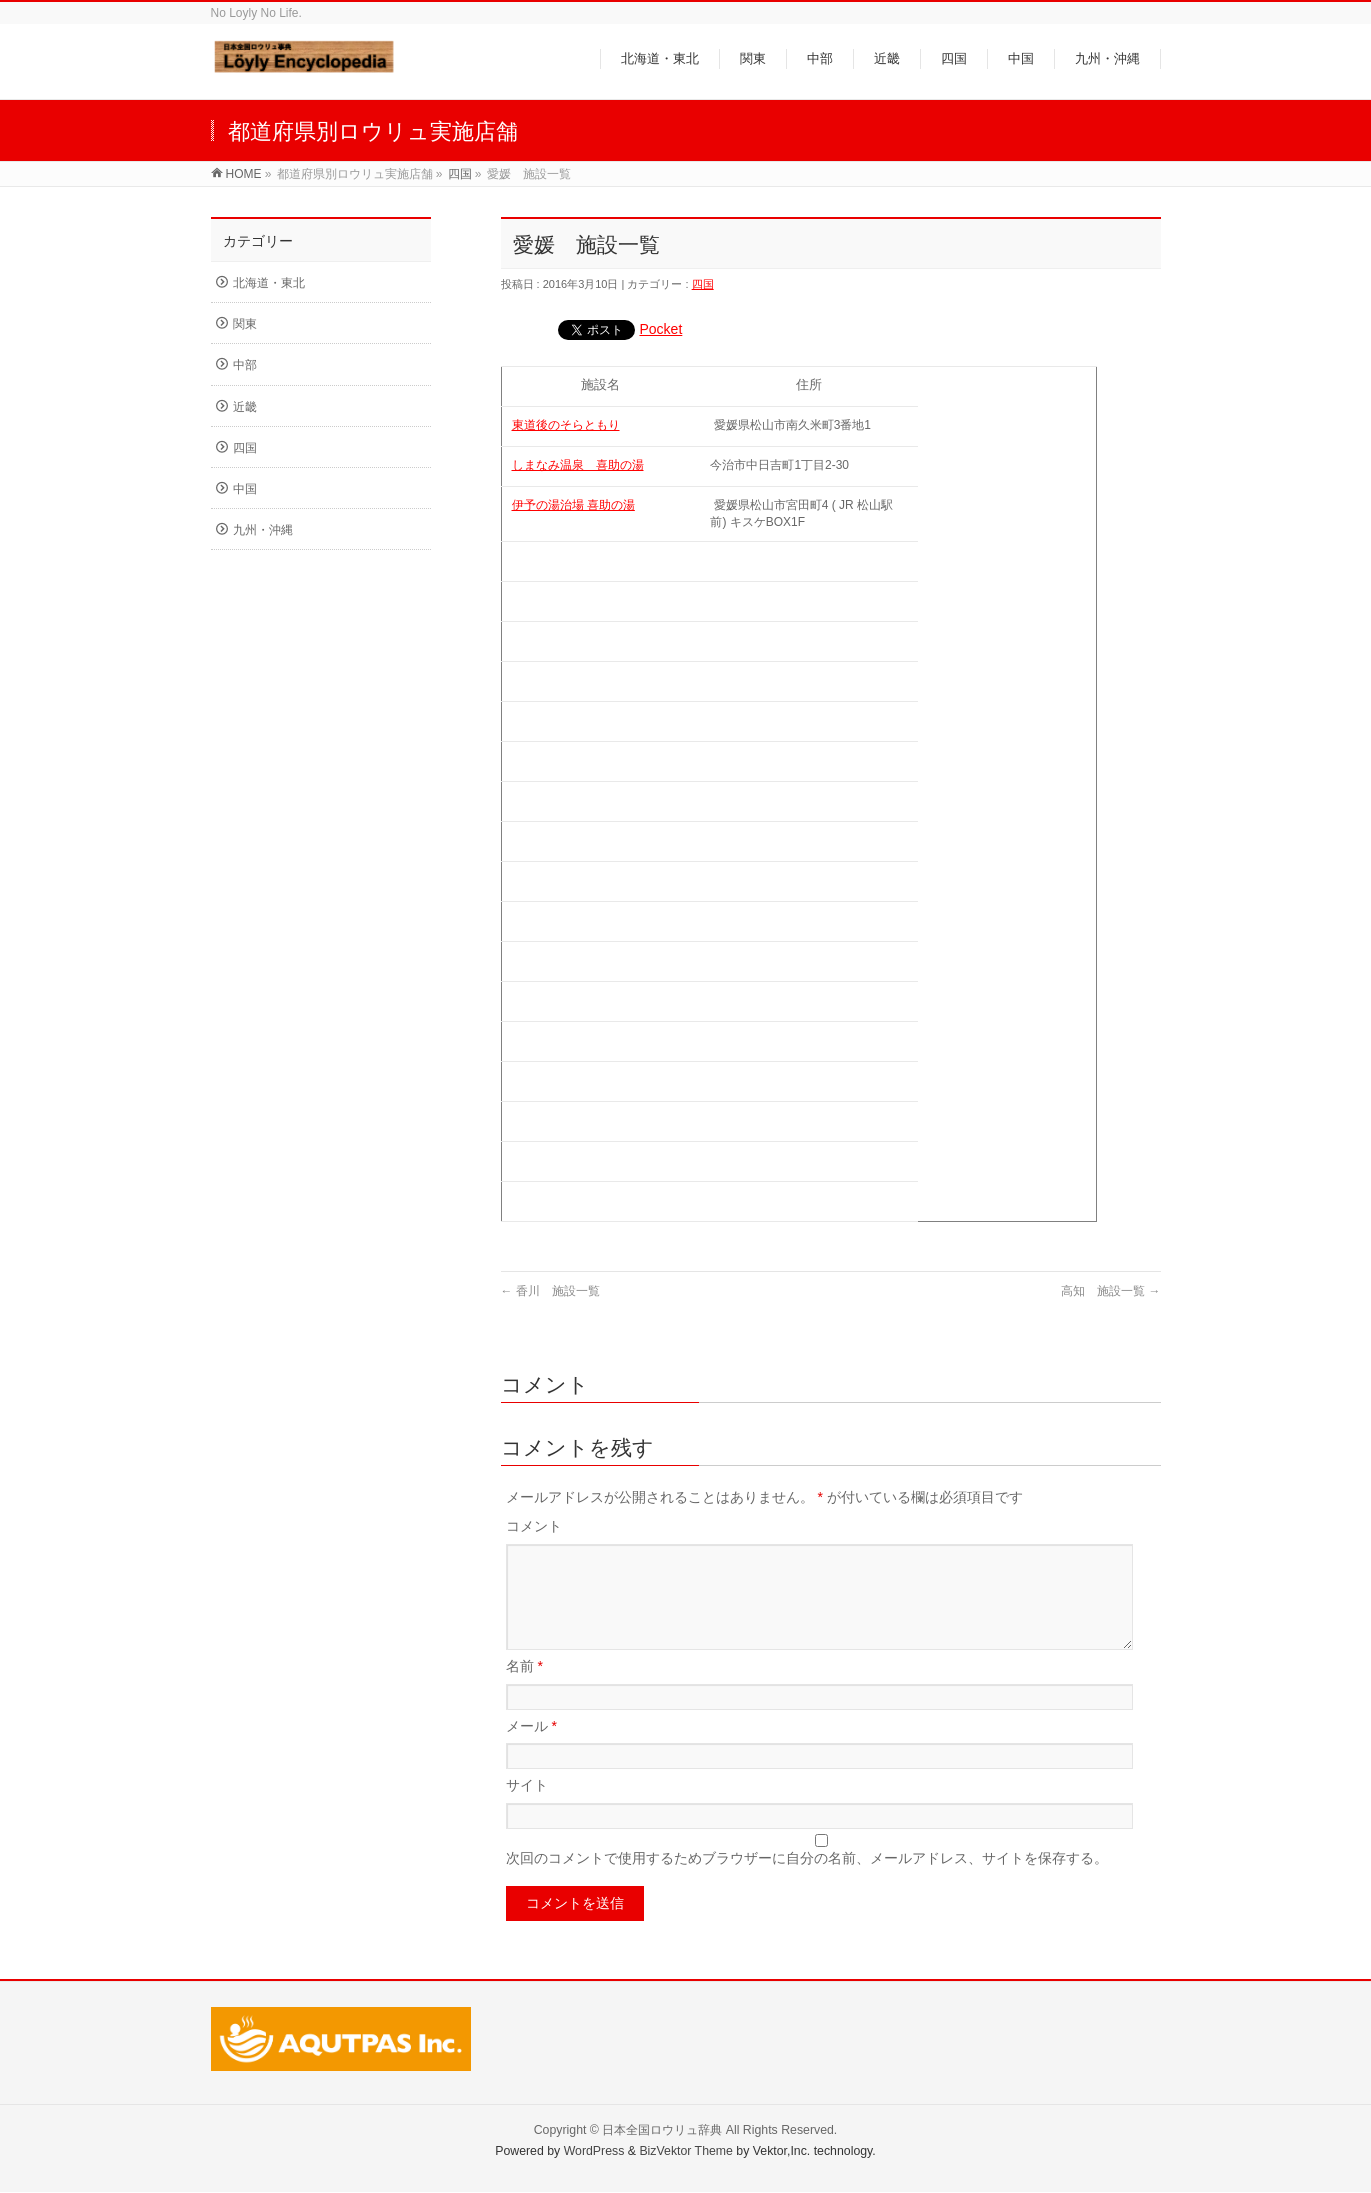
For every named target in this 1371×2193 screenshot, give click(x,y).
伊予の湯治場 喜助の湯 (573, 505)
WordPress (594, 2152)
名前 (524, 1690)
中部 (245, 365)
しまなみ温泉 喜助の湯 (578, 465)
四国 (460, 174)
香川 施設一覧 (550, 1291)
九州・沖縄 (263, 530)
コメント (534, 1526)
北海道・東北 (269, 283)
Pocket (661, 329)
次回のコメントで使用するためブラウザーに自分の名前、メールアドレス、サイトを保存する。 (807, 1882)
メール (531, 1750)
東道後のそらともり (566, 425)
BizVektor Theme (686, 2152)
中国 (245, 489)
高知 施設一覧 (1110, 1291)
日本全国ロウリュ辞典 (662, 2131)
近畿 (245, 407)
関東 (245, 324)
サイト (527, 1809)
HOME (244, 174)
